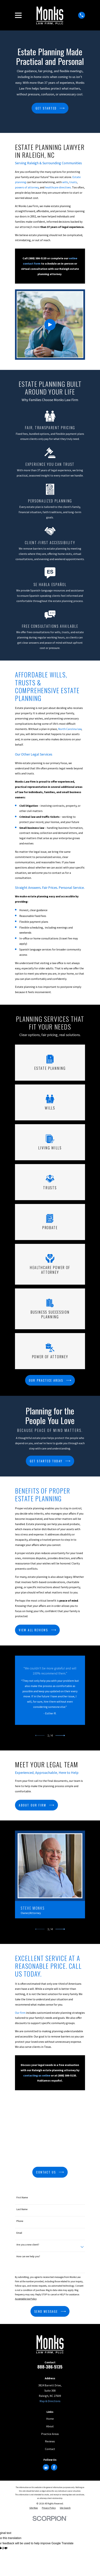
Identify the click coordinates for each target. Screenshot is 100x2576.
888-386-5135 (49, 2366)
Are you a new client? (27, 2244)
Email (19, 2232)
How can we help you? (28, 2256)
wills (65, 182)
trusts (73, 182)
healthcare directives (58, 187)
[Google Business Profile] (46, 2467)
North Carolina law (69, 729)
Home (50, 2418)
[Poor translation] (4, 2548)
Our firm (20, 2012)
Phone (19, 2221)
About (50, 2426)
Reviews (50, 2441)
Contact (50, 2449)
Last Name (22, 2209)
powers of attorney (27, 187)
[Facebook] (54, 2467)
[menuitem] (33, 2508)
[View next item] (60, 1735)
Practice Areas (50, 2434)
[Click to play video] (50, 324)
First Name (22, 2197)
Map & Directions (50, 2401)
